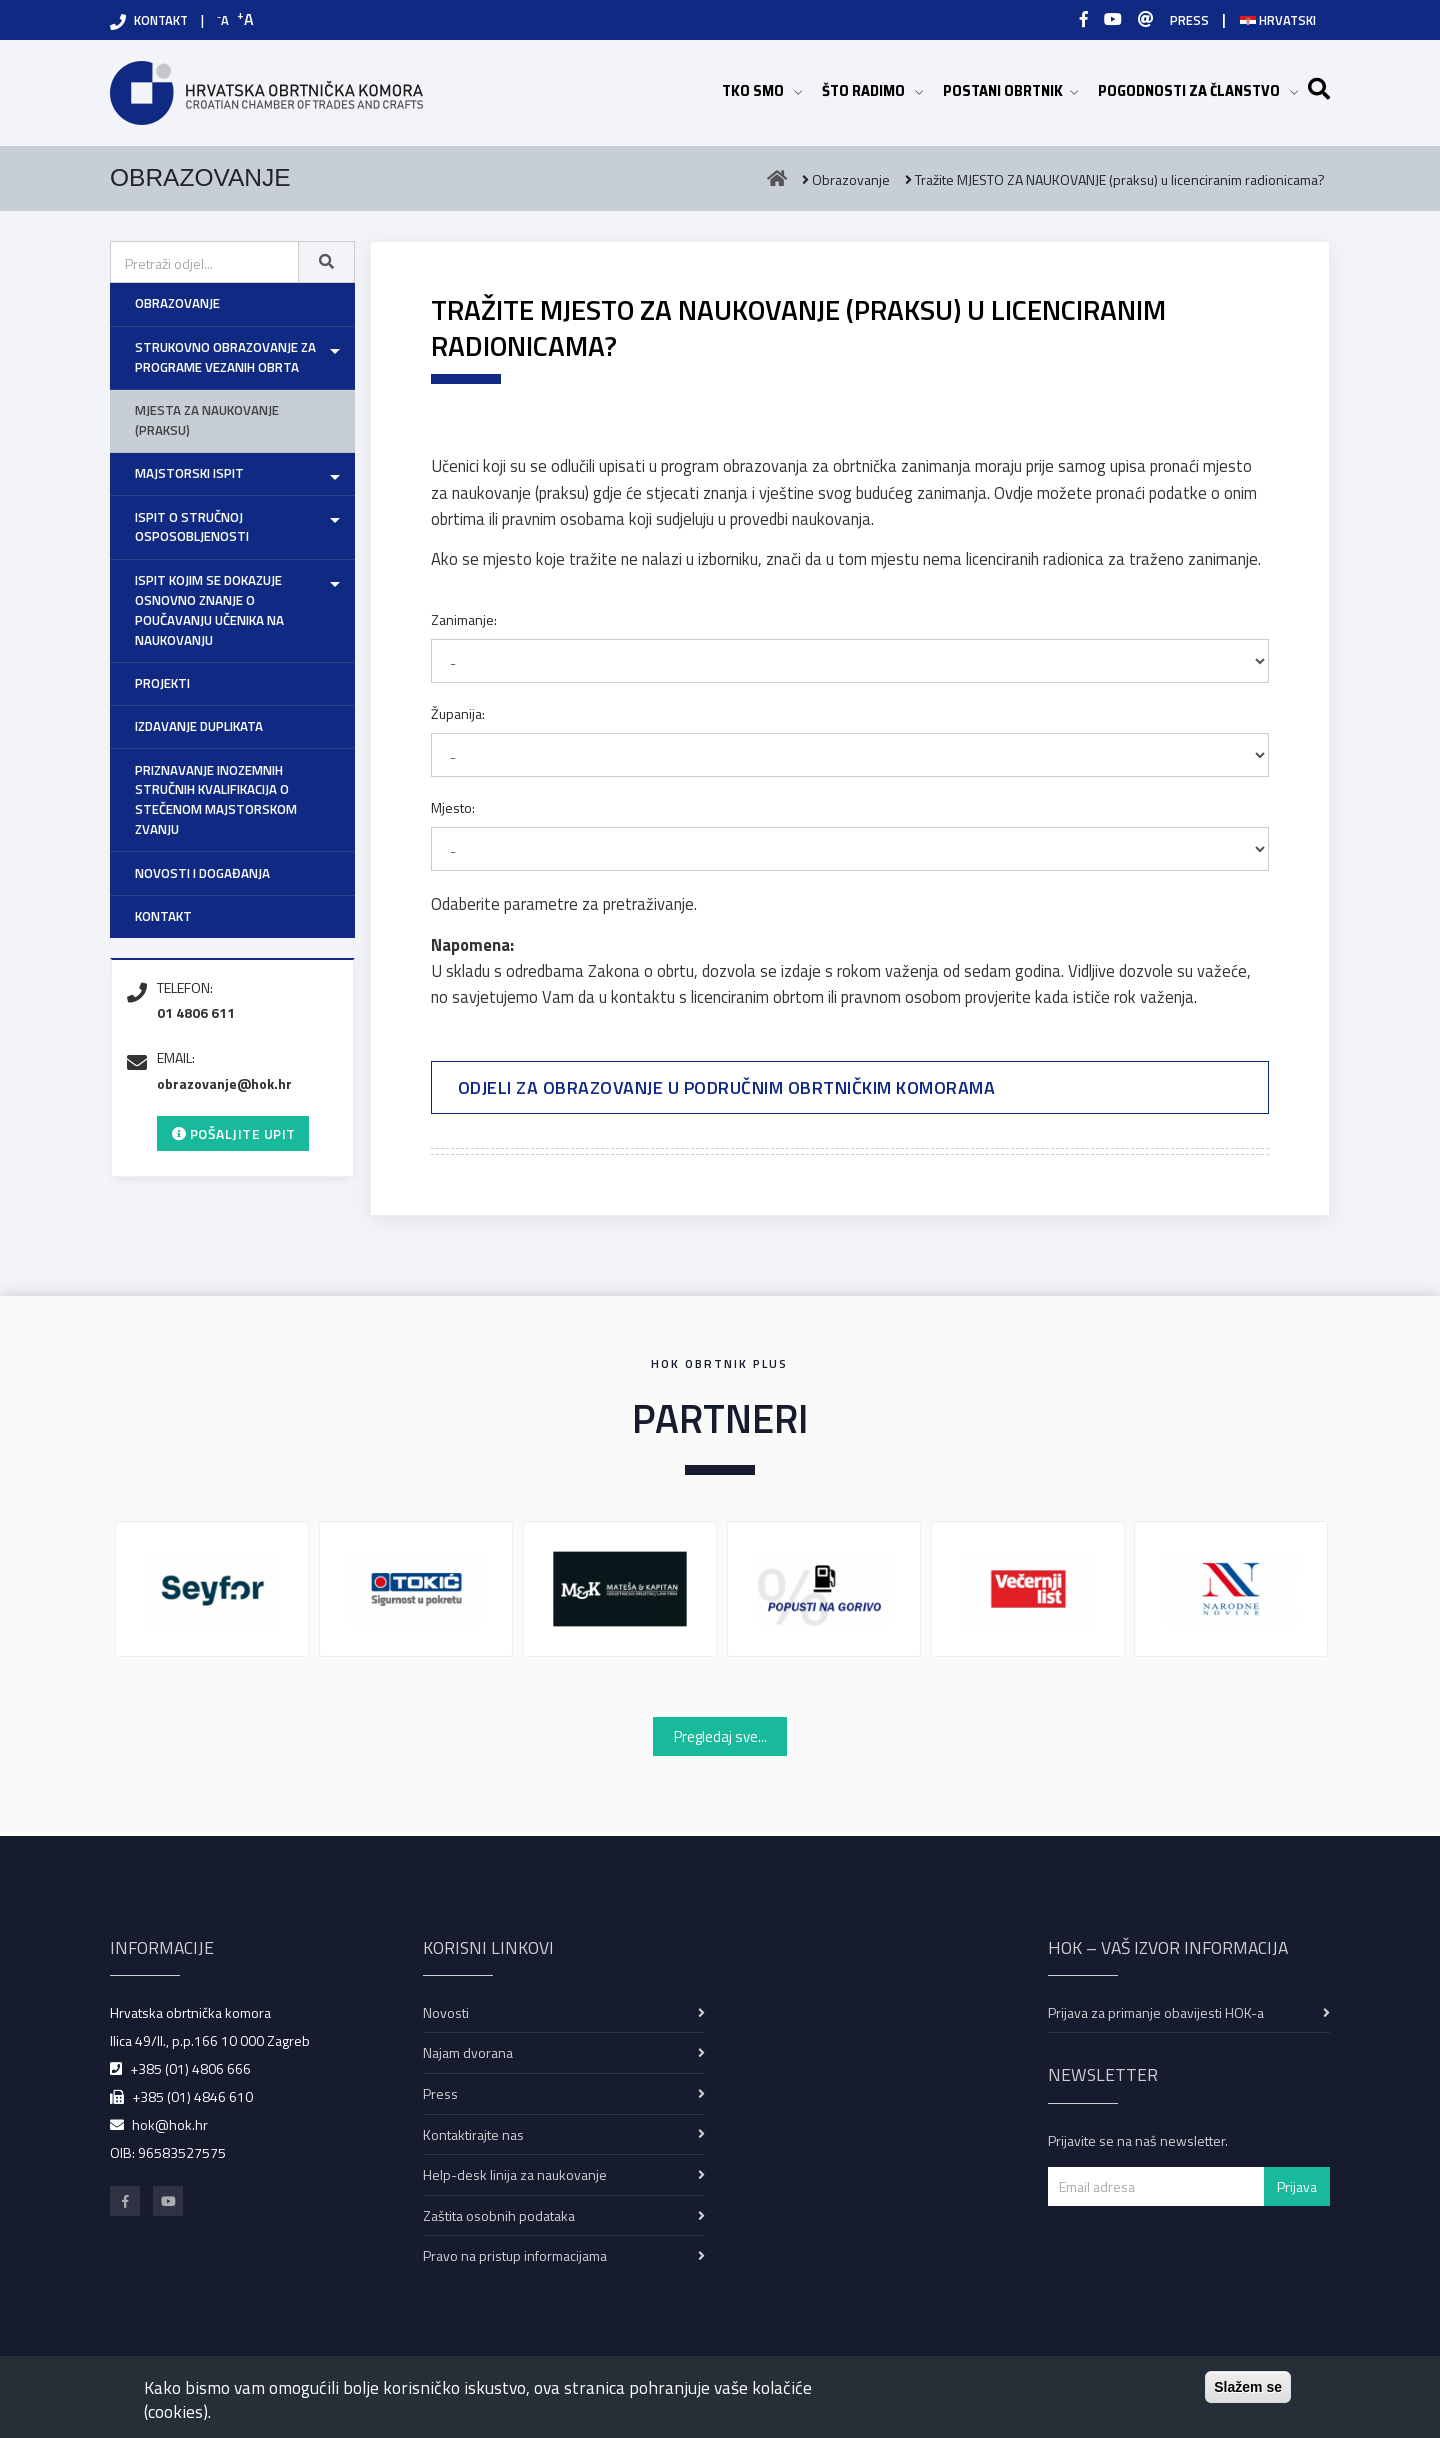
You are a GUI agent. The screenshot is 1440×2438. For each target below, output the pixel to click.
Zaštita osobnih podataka (499, 2215)
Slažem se (1248, 2387)
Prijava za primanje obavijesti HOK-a (1156, 2012)
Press (440, 2093)
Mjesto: (453, 807)
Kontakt (163, 916)
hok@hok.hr (170, 2124)
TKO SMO (762, 90)
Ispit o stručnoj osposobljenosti (192, 527)
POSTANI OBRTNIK (1010, 90)
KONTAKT (161, 20)
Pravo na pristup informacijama (515, 2255)
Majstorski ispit (189, 473)
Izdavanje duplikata (199, 726)
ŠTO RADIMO (872, 90)
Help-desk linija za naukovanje (515, 2174)
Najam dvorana (468, 2052)
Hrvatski (1278, 20)
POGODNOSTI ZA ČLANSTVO (1198, 90)
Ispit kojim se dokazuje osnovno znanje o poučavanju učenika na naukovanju (209, 610)
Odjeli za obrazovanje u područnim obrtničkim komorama (727, 1087)
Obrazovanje (177, 303)
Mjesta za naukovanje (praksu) (207, 420)
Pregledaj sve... (720, 1736)
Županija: (458, 713)
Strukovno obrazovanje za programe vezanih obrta (225, 357)
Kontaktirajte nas (473, 2134)
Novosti (446, 2012)
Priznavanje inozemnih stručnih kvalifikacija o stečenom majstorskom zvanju (216, 800)
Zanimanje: (464, 619)
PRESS (1189, 20)
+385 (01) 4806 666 (190, 2068)
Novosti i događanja (202, 873)
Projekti (162, 683)
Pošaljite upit (234, 1133)
